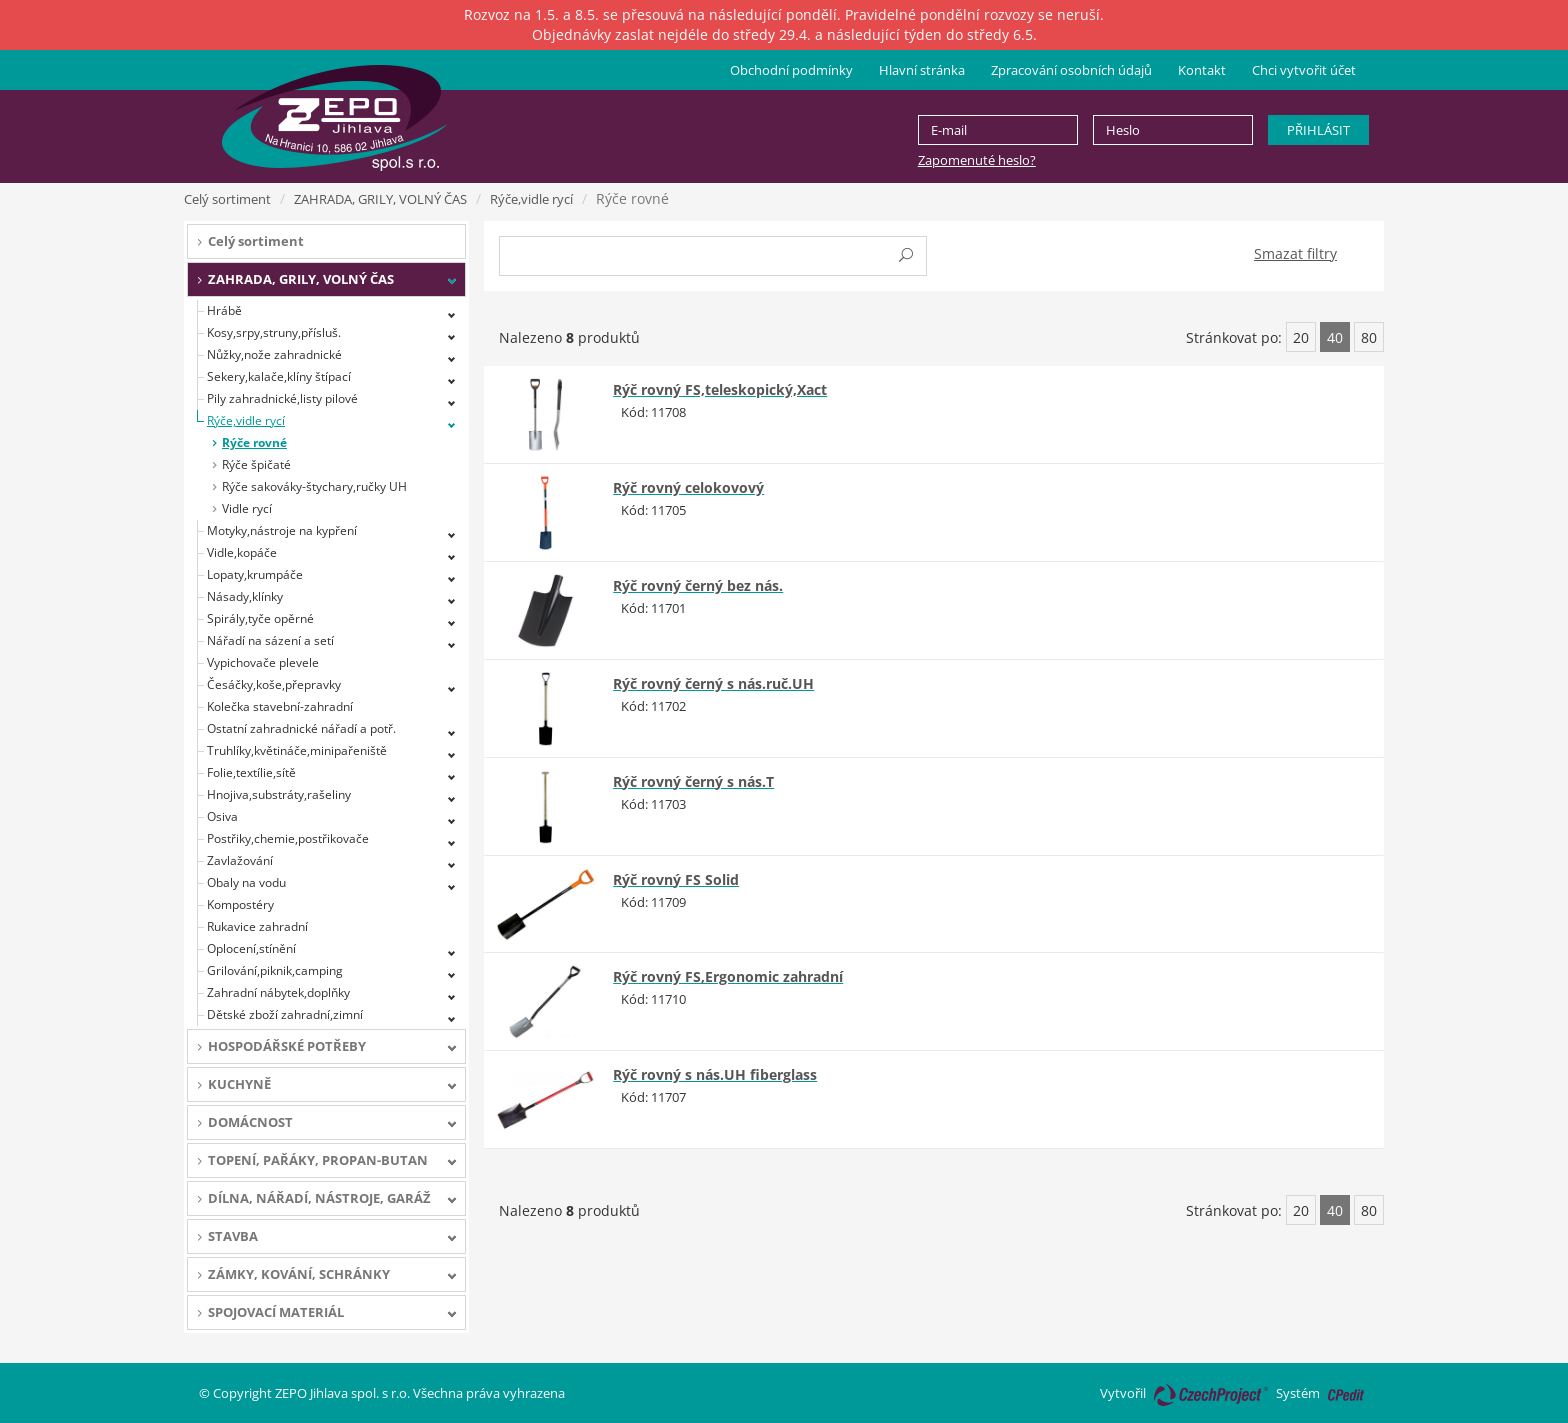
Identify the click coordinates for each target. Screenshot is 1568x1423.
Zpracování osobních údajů (1071, 70)
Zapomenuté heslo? (977, 160)
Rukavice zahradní (257, 926)
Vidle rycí (247, 508)
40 (1335, 337)
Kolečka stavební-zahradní (280, 706)
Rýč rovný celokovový (688, 487)
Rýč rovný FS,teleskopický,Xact (720, 389)
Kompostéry (240, 904)
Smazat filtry (1295, 253)
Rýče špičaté (256, 464)
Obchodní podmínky (791, 70)
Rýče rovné (254, 442)
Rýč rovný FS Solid (676, 879)
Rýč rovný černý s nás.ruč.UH (713, 683)
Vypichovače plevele (263, 662)
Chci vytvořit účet (1304, 70)
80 (1369, 337)
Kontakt (1202, 70)
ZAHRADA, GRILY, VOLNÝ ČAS (380, 199)
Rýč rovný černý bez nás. (698, 585)
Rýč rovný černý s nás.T (693, 781)
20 (1301, 337)
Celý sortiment (227, 199)
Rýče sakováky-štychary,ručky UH (314, 486)
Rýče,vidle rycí (531, 199)
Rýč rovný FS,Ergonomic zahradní (728, 976)
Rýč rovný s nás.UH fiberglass (715, 1074)
